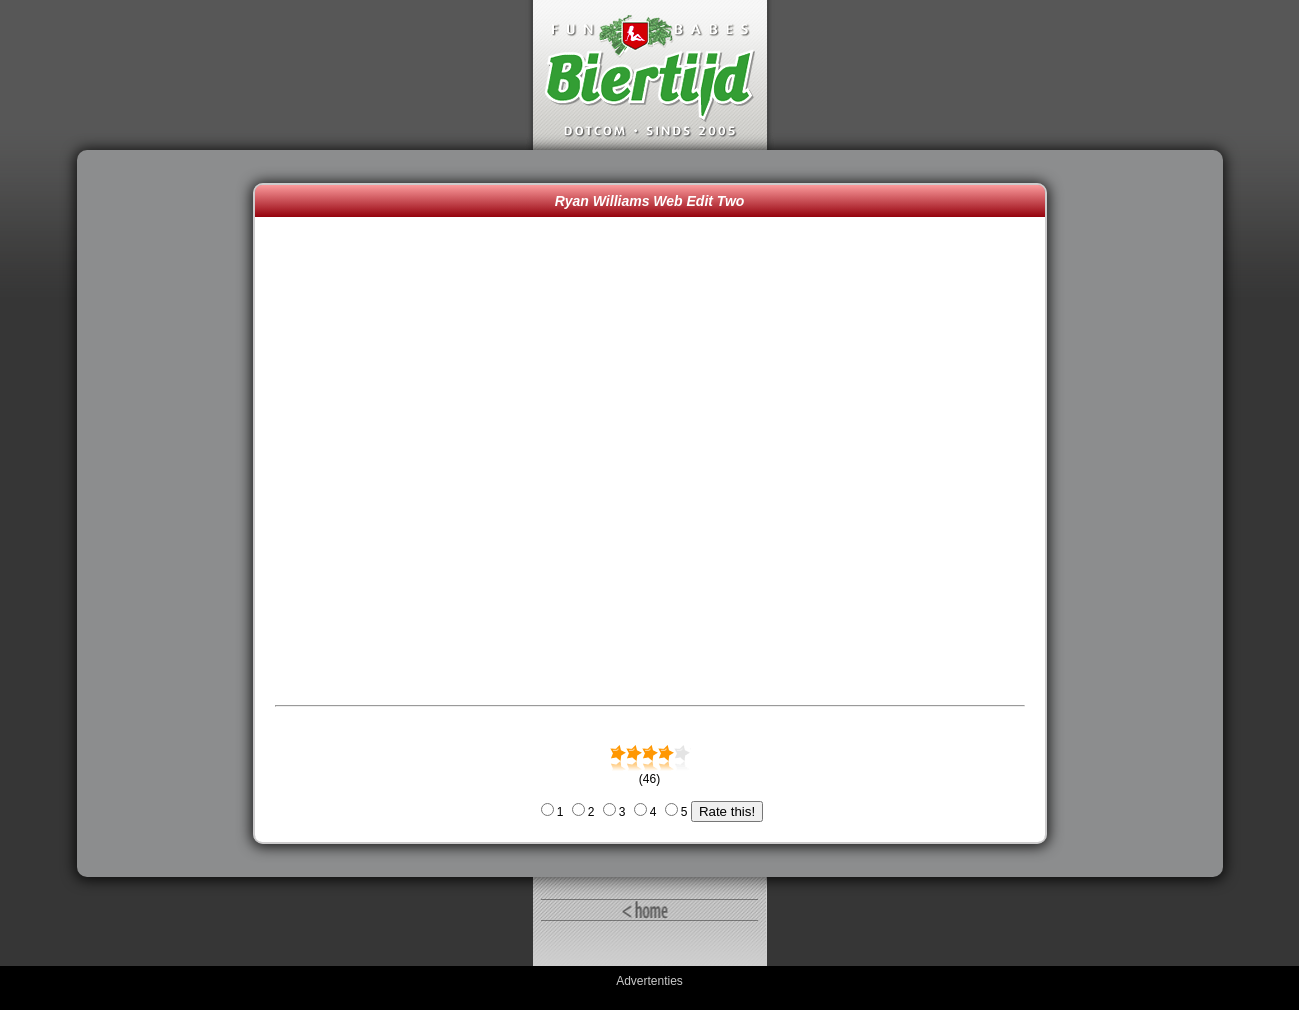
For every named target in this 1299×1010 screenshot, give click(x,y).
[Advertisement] (170, 514)
